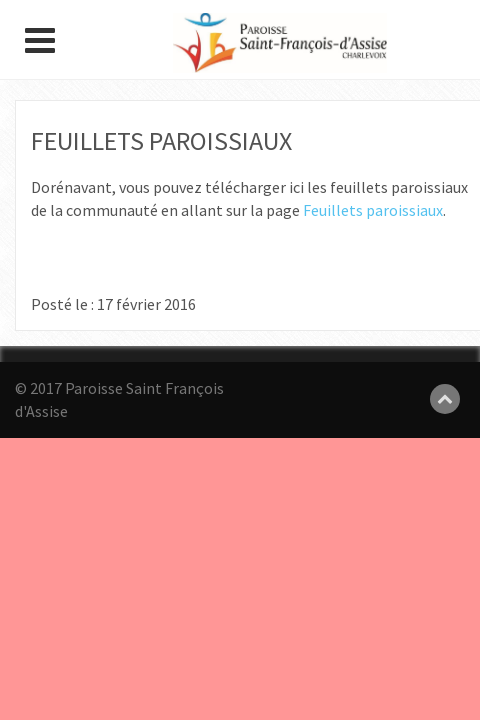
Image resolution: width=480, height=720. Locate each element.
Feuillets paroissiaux (373, 210)
